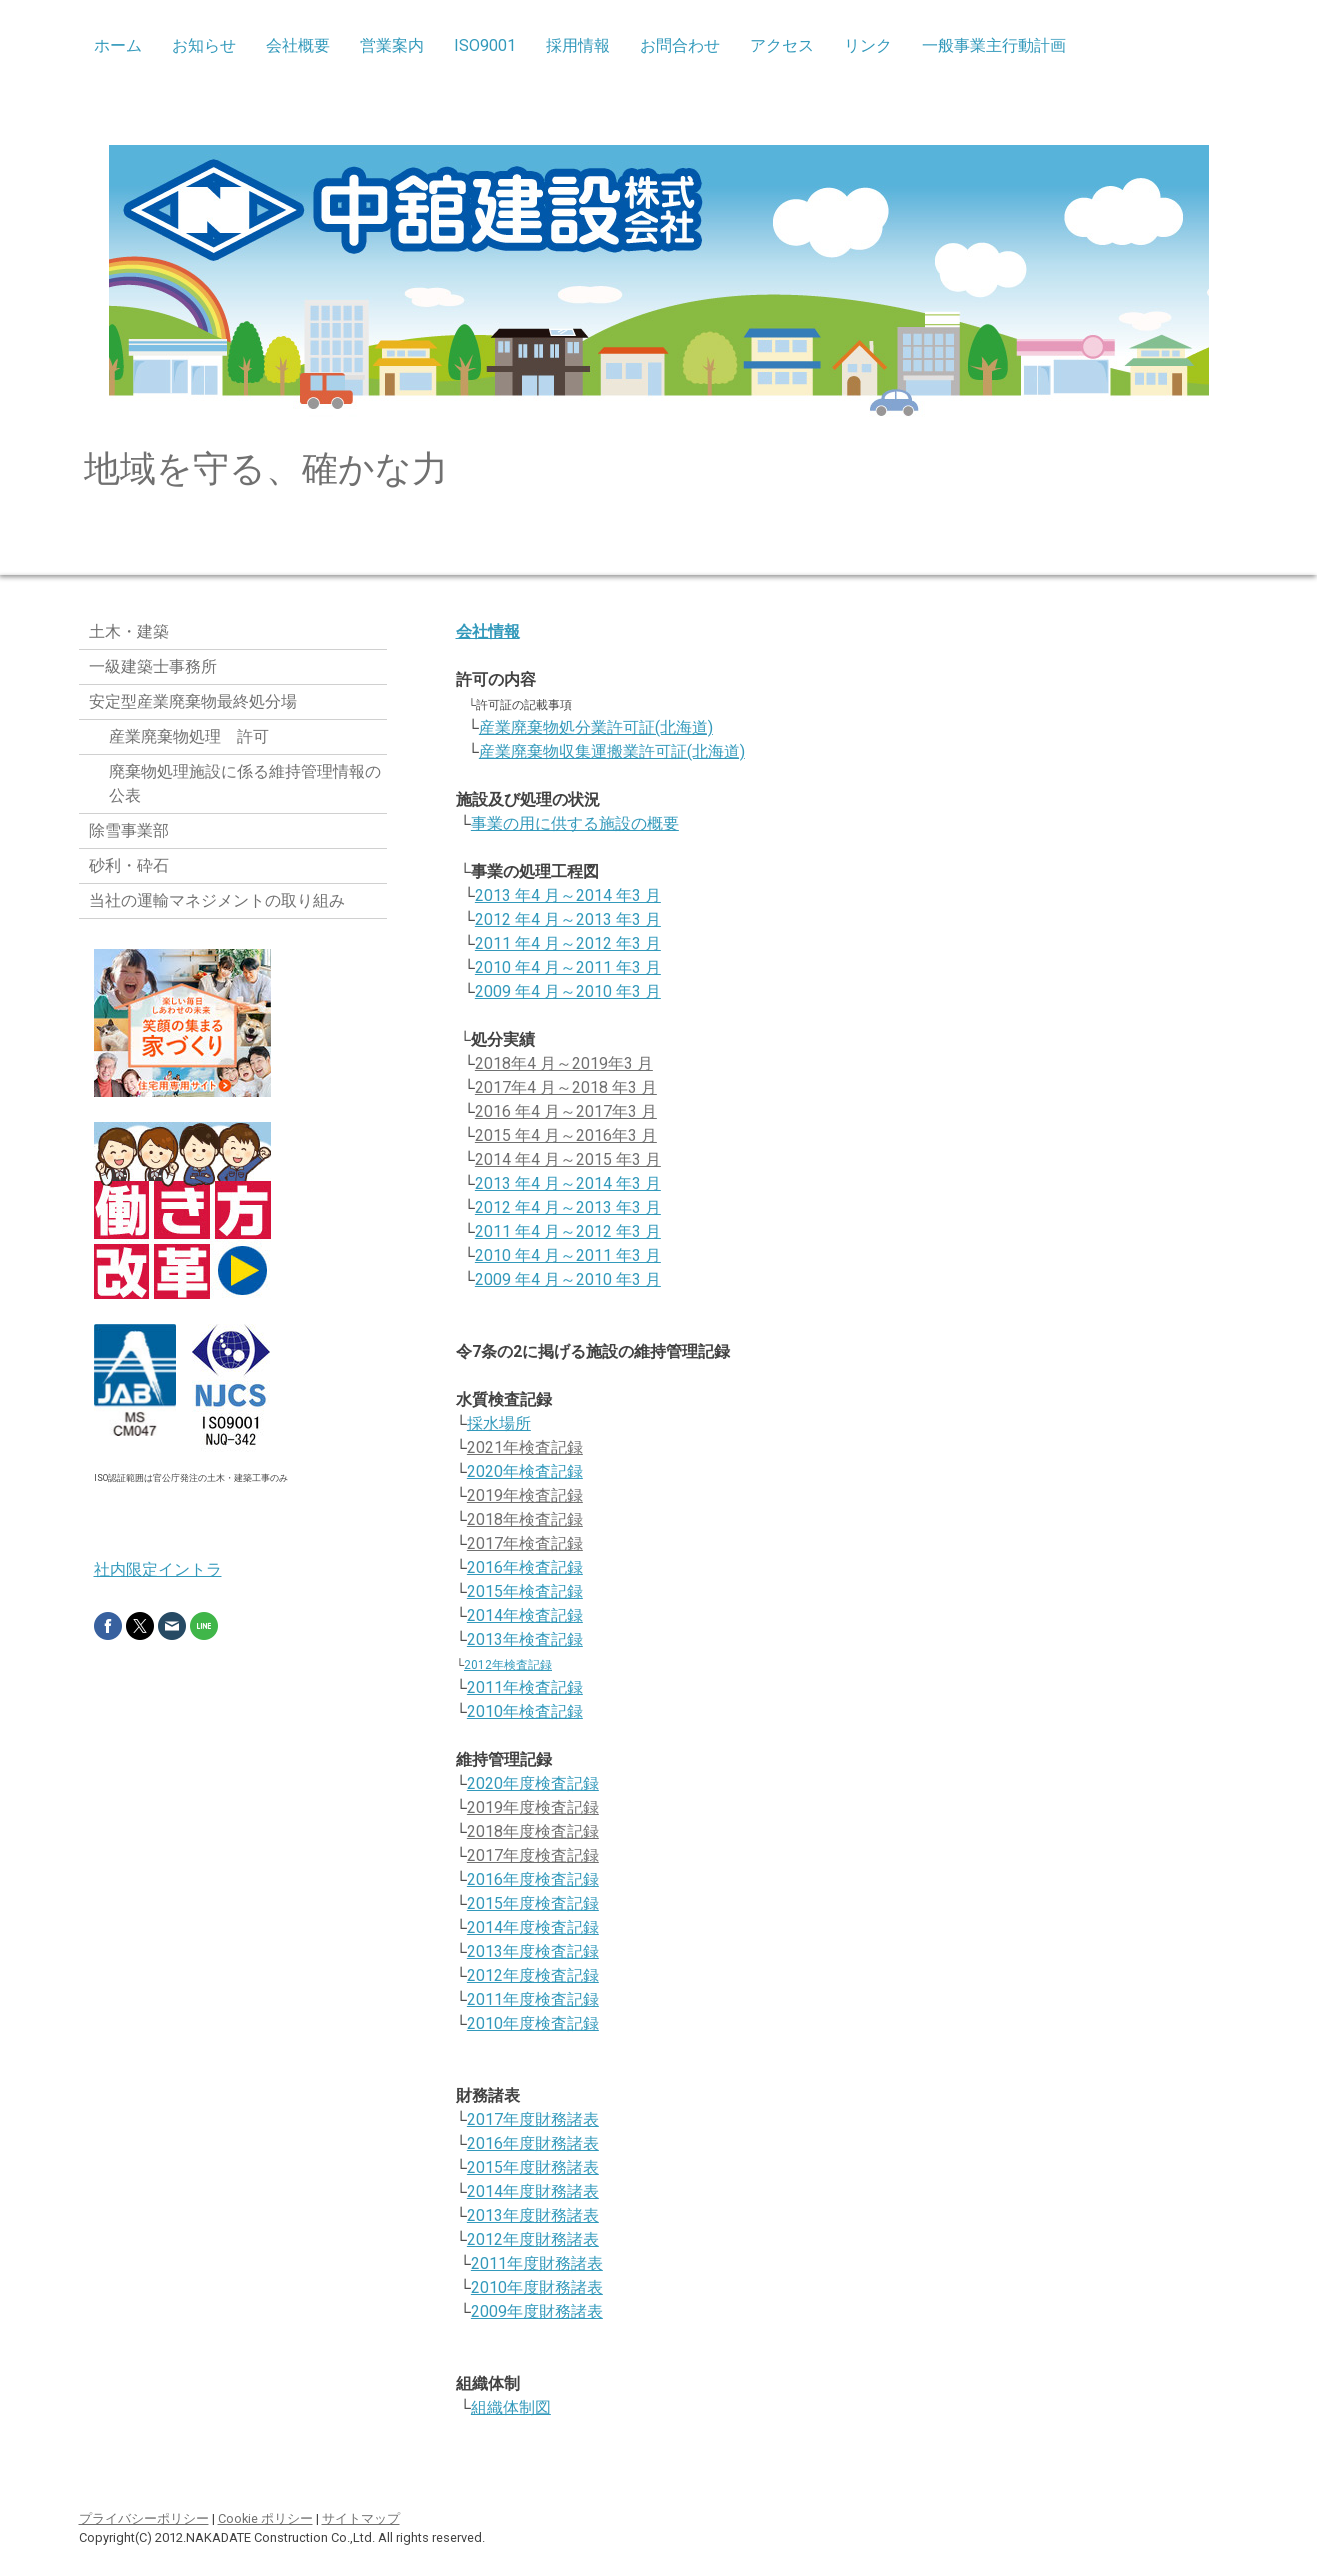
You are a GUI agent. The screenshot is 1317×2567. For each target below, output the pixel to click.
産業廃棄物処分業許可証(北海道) (596, 727)
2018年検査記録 (525, 1519)
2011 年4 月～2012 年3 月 (568, 943)
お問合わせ (680, 45)
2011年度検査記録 (533, 1999)
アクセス (782, 45)
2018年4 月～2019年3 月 (564, 1063)
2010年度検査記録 (533, 2023)
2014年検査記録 (525, 1615)
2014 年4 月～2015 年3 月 (568, 1159)
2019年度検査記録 (533, 1807)
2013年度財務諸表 (533, 2215)
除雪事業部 (129, 830)
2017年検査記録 (525, 1543)
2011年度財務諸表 (537, 2263)
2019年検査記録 (525, 1495)
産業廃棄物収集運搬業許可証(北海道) (612, 751)
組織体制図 (511, 2407)
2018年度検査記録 (533, 1831)
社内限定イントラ (158, 1569)
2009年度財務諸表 (537, 2311)
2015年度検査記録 (533, 1903)
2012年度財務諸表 (533, 2239)
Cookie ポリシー (265, 2518)
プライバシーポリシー (144, 2518)
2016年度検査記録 (533, 1879)
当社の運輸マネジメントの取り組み (217, 900)
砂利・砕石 (129, 865)
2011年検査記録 (525, 1687)
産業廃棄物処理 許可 (189, 736)
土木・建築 (129, 631)
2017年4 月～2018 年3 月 (566, 1087)
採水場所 (499, 1423)
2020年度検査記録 (533, 1783)
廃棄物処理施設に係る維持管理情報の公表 (245, 783)
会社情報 (488, 631)
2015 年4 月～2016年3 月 (566, 1135)
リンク (868, 45)
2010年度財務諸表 (537, 2287)
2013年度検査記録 (533, 1951)
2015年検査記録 (525, 1591)
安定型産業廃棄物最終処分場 (193, 701)
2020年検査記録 (525, 1471)
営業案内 (392, 45)
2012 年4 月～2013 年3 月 (568, 919)
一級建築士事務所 (153, 666)
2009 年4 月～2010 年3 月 (568, 991)
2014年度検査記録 (533, 1927)
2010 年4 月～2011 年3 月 (568, 967)
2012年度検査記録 (533, 1975)
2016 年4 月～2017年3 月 (566, 1111)
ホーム (118, 45)
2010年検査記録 (525, 1711)
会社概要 (298, 45)
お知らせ (204, 45)
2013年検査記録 (525, 1639)
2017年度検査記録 (533, 1855)
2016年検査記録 (525, 1567)
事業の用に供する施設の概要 (575, 823)
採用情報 (578, 45)
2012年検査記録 (508, 1665)
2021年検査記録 (525, 1447)
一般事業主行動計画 (994, 45)
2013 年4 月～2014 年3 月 (568, 895)
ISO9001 (485, 45)
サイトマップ (361, 2518)
